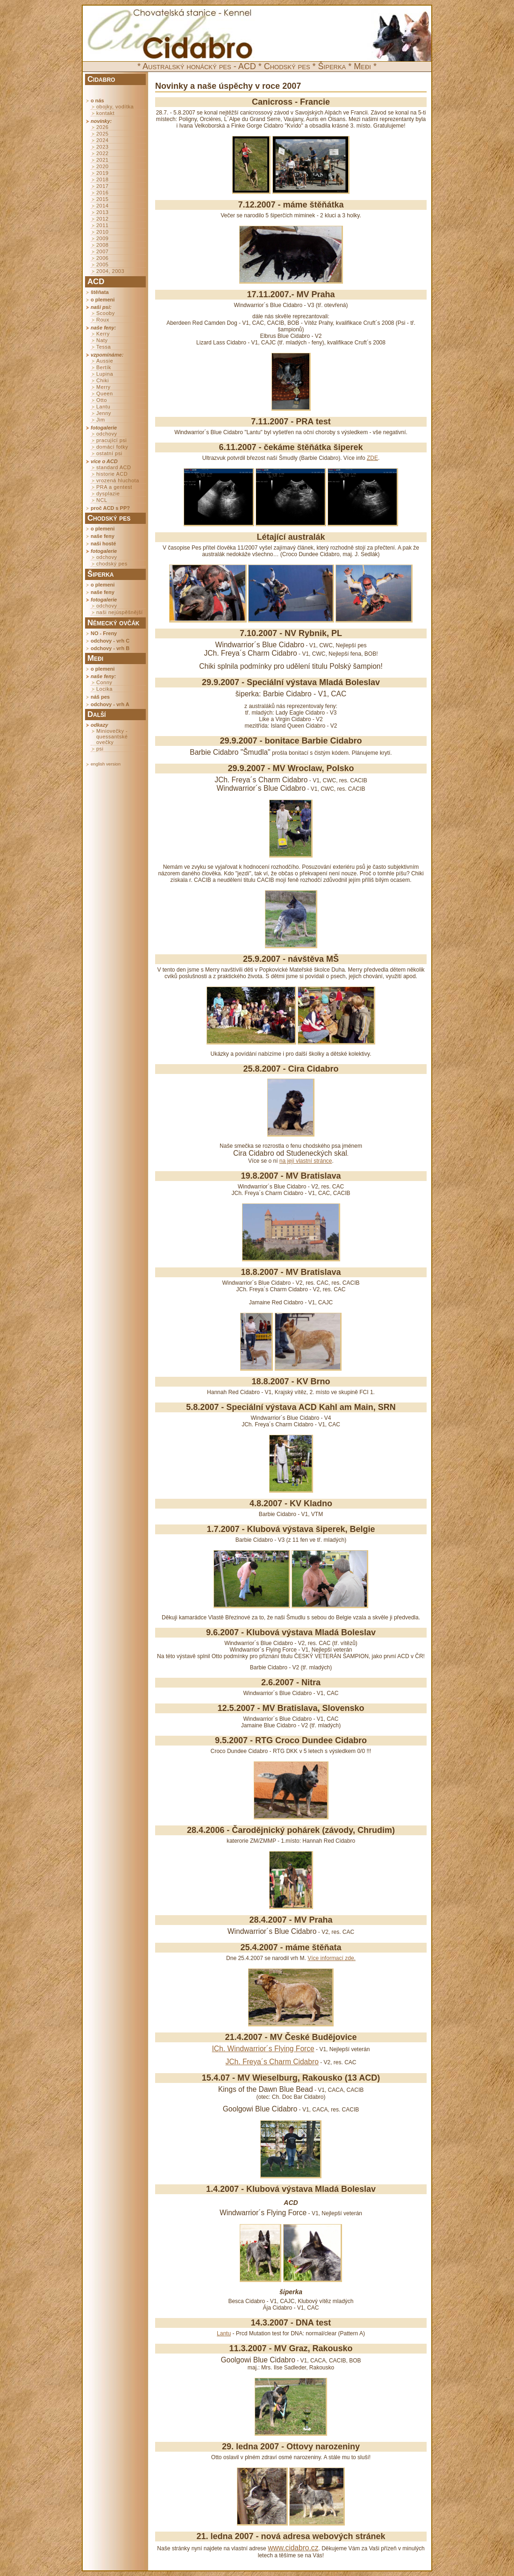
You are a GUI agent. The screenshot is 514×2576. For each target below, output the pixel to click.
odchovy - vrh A (110, 704)
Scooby (105, 313)
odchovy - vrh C (110, 641)
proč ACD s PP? (110, 508)
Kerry (103, 333)
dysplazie (108, 493)
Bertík (103, 367)
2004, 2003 (110, 271)
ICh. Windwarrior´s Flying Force (263, 2049)
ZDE (372, 458)
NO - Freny (104, 633)
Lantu (103, 406)
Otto (101, 400)
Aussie (104, 361)
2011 (102, 225)
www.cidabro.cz (293, 2548)
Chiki (102, 380)
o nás (97, 100)
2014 (102, 205)
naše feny (102, 536)
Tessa (103, 347)
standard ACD (113, 467)
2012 (102, 219)
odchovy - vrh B (110, 648)
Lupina (104, 374)
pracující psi (111, 440)
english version (106, 763)
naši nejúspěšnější (119, 612)
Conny (104, 682)
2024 (102, 140)
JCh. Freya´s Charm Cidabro (272, 2062)
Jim (100, 419)
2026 (102, 127)
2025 (102, 133)
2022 (102, 153)
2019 (102, 173)
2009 (102, 238)
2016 (102, 192)
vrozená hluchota (117, 480)
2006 (102, 258)
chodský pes (112, 563)
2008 (102, 245)
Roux (102, 319)
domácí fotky (112, 447)
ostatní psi (109, 453)
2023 (102, 147)
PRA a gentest (114, 487)
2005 (102, 264)
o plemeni (102, 299)
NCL (101, 500)
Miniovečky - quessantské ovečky (112, 736)
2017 (102, 186)
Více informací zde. (331, 1958)
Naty (102, 340)
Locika (104, 689)
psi (100, 748)
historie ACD (112, 474)
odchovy (106, 433)
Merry (103, 387)
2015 (102, 199)
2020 (102, 166)
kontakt (105, 113)
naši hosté (103, 543)
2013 (102, 212)
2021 (102, 160)
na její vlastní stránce (305, 1161)
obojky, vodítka (115, 106)
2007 (102, 251)
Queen (104, 393)
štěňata (100, 292)
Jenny (103, 413)
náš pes (100, 697)
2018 (102, 179)
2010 (102, 232)
